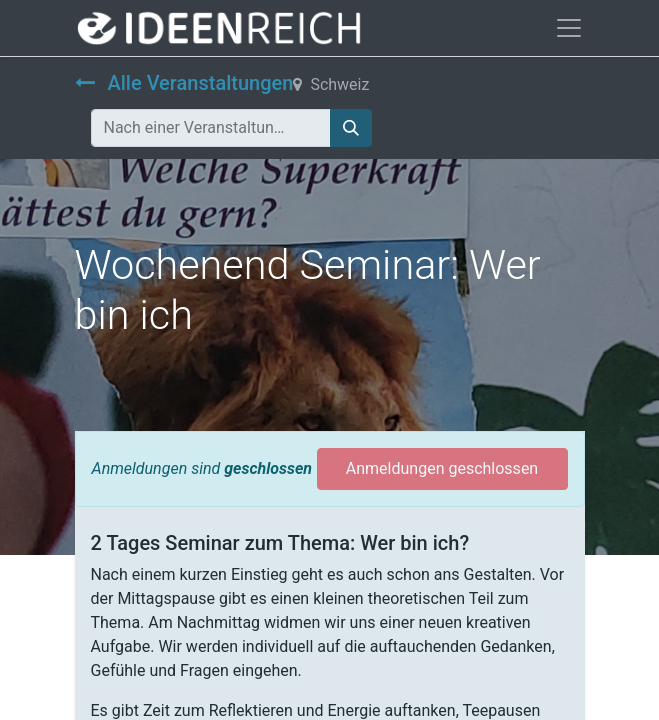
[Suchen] (351, 128)
